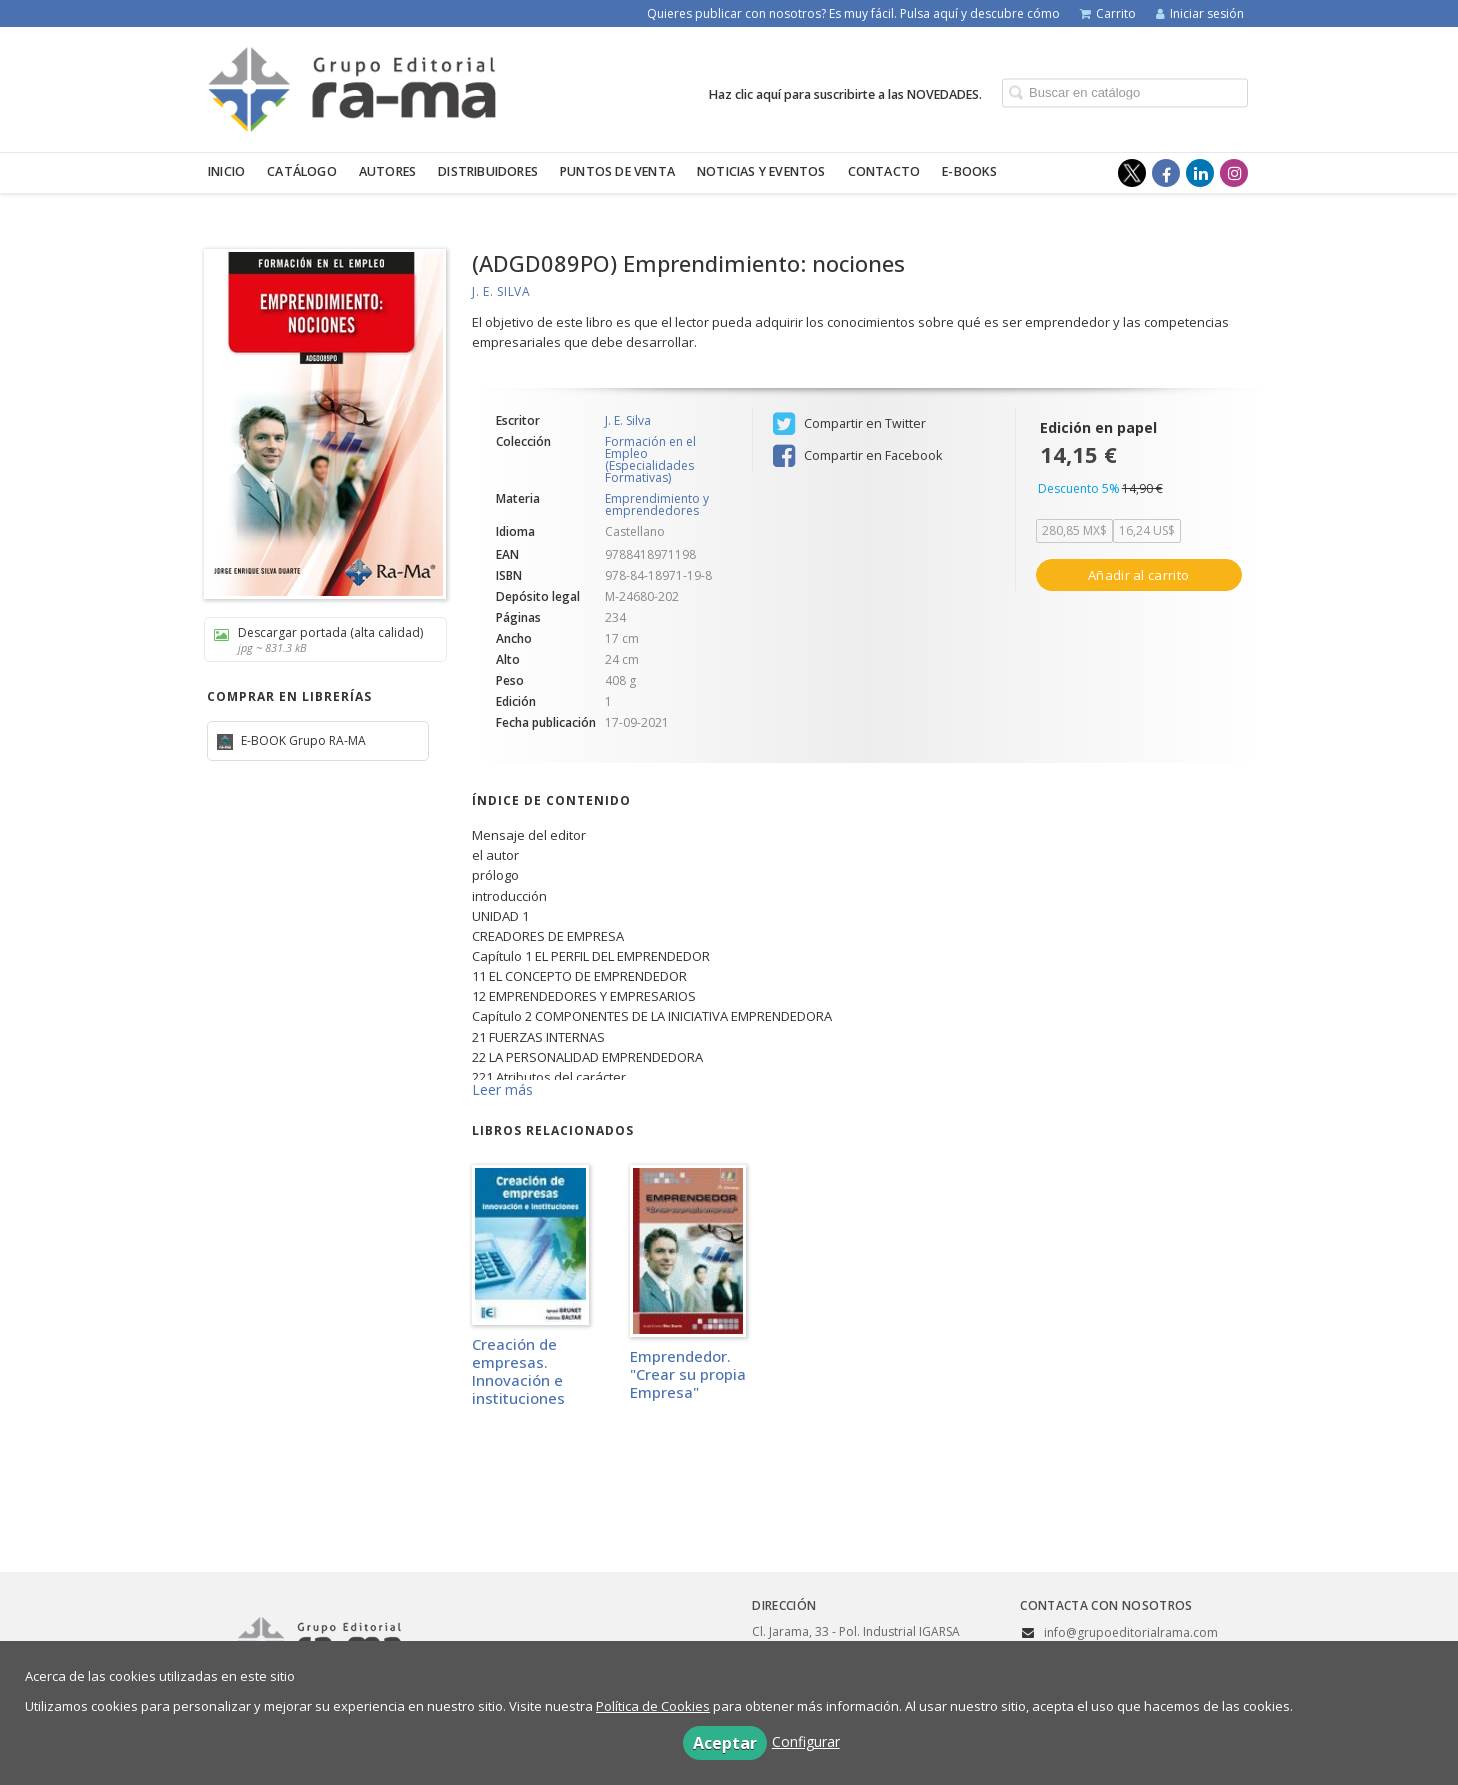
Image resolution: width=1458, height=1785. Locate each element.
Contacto (884, 171)
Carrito (1108, 13)
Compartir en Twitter (849, 424)
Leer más (502, 1089)
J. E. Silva (501, 291)
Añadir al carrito (1138, 575)
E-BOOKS (969, 171)
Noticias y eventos (761, 171)
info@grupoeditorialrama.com (1131, 1632)
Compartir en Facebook (857, 456)
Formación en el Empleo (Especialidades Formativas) (650, 460)
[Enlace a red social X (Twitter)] (1132, 173)
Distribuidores (488, 171)
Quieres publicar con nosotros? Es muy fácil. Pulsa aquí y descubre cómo (853, 13)
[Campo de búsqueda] (1125, 92)
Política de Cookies (653, 1706)
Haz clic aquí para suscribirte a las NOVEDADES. (845, 93)
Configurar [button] (806, 1741)
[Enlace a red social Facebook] (1166, 173)
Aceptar (725, 1743)
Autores (387, 171)
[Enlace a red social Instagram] (1234, 173)
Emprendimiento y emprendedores (657, 504)
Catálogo (302, 171)
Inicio (226, 171)
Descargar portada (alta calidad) (318, 639)
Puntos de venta (617, 171)
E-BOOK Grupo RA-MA (302, 740)
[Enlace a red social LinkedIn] (1200, 173)
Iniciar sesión (1200, 13)
